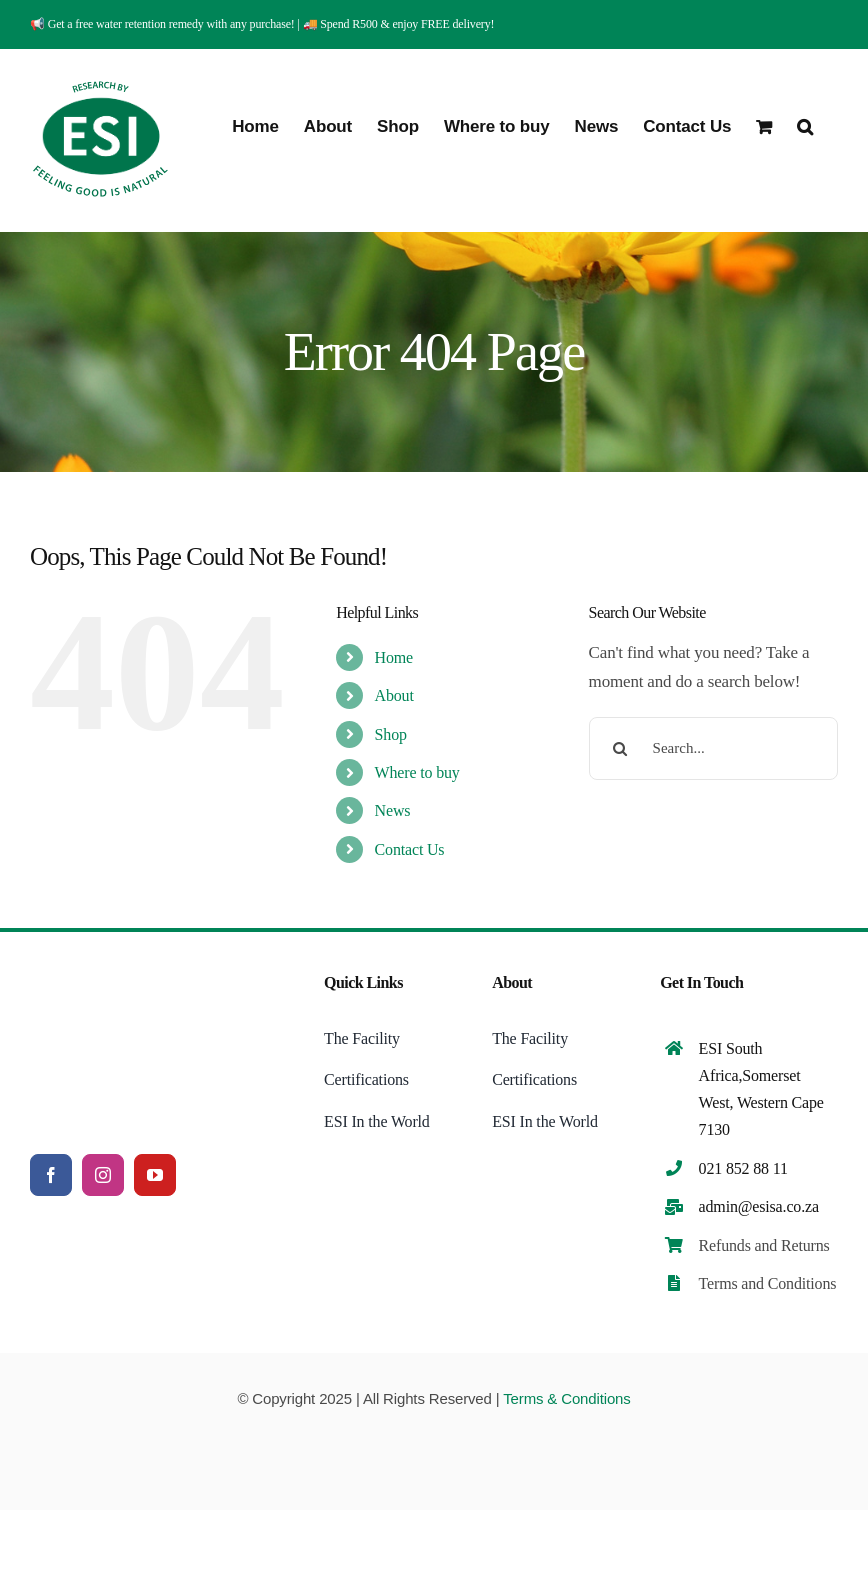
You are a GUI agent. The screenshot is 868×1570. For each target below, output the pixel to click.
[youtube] (155, 1175)
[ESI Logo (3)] (135, 970)
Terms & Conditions (566, 1398)
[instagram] (103, 1175)
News (393, 810)
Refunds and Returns (764, 1245)
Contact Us (410, 849)
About (394, 695)
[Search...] (713, 748)
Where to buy (417, 772)
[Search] (620, 748)
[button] (805, 124)
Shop (391, 734)
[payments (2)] (434, 1436)
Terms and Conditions (768, 1283)
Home (394, 657)
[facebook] (51, 1175)
